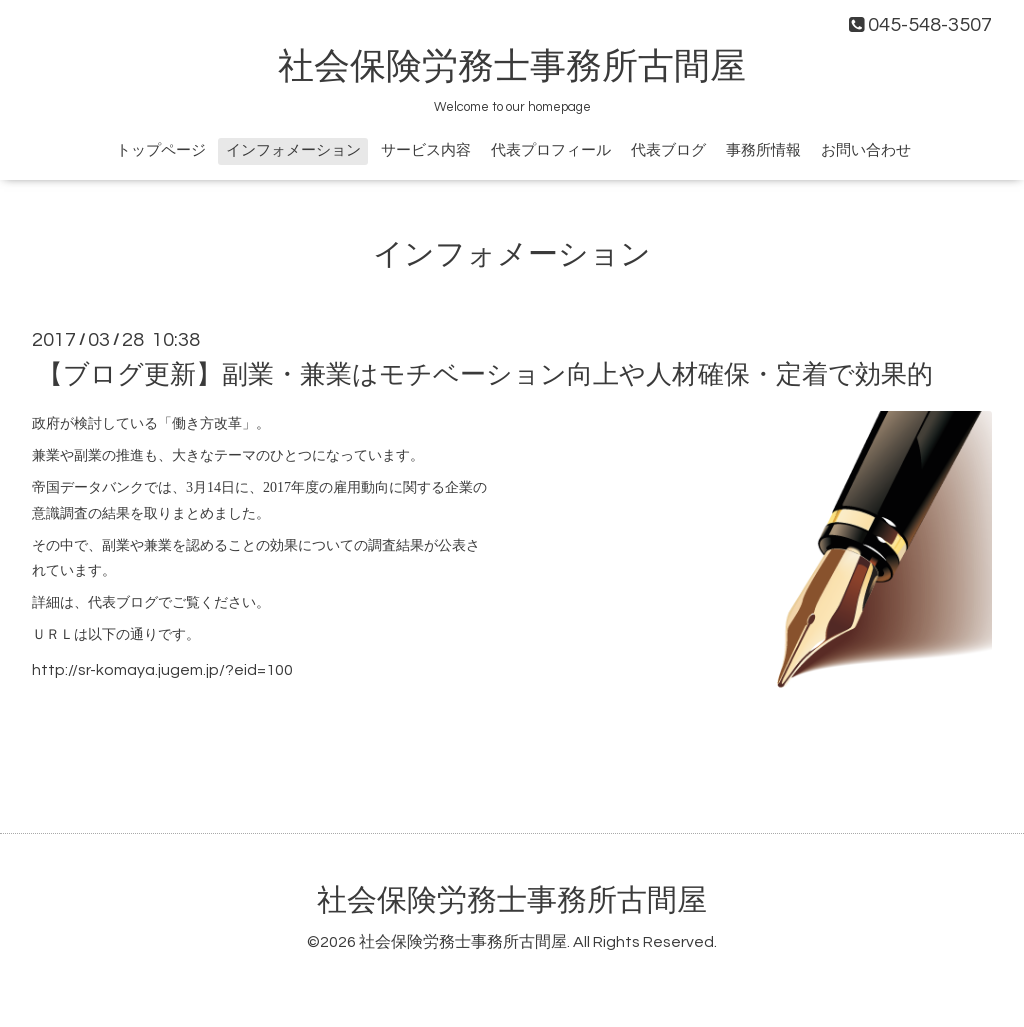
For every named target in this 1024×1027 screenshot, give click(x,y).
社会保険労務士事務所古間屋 (512, 67)
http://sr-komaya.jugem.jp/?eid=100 (162, 670)
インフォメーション (293, 150)
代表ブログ (668, 150)
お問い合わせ (866, 150)
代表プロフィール (551, 150)
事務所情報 (763, 150)
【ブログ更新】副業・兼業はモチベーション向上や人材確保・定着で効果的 (485, 375)
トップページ (161, 150)
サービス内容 (426, 150)
